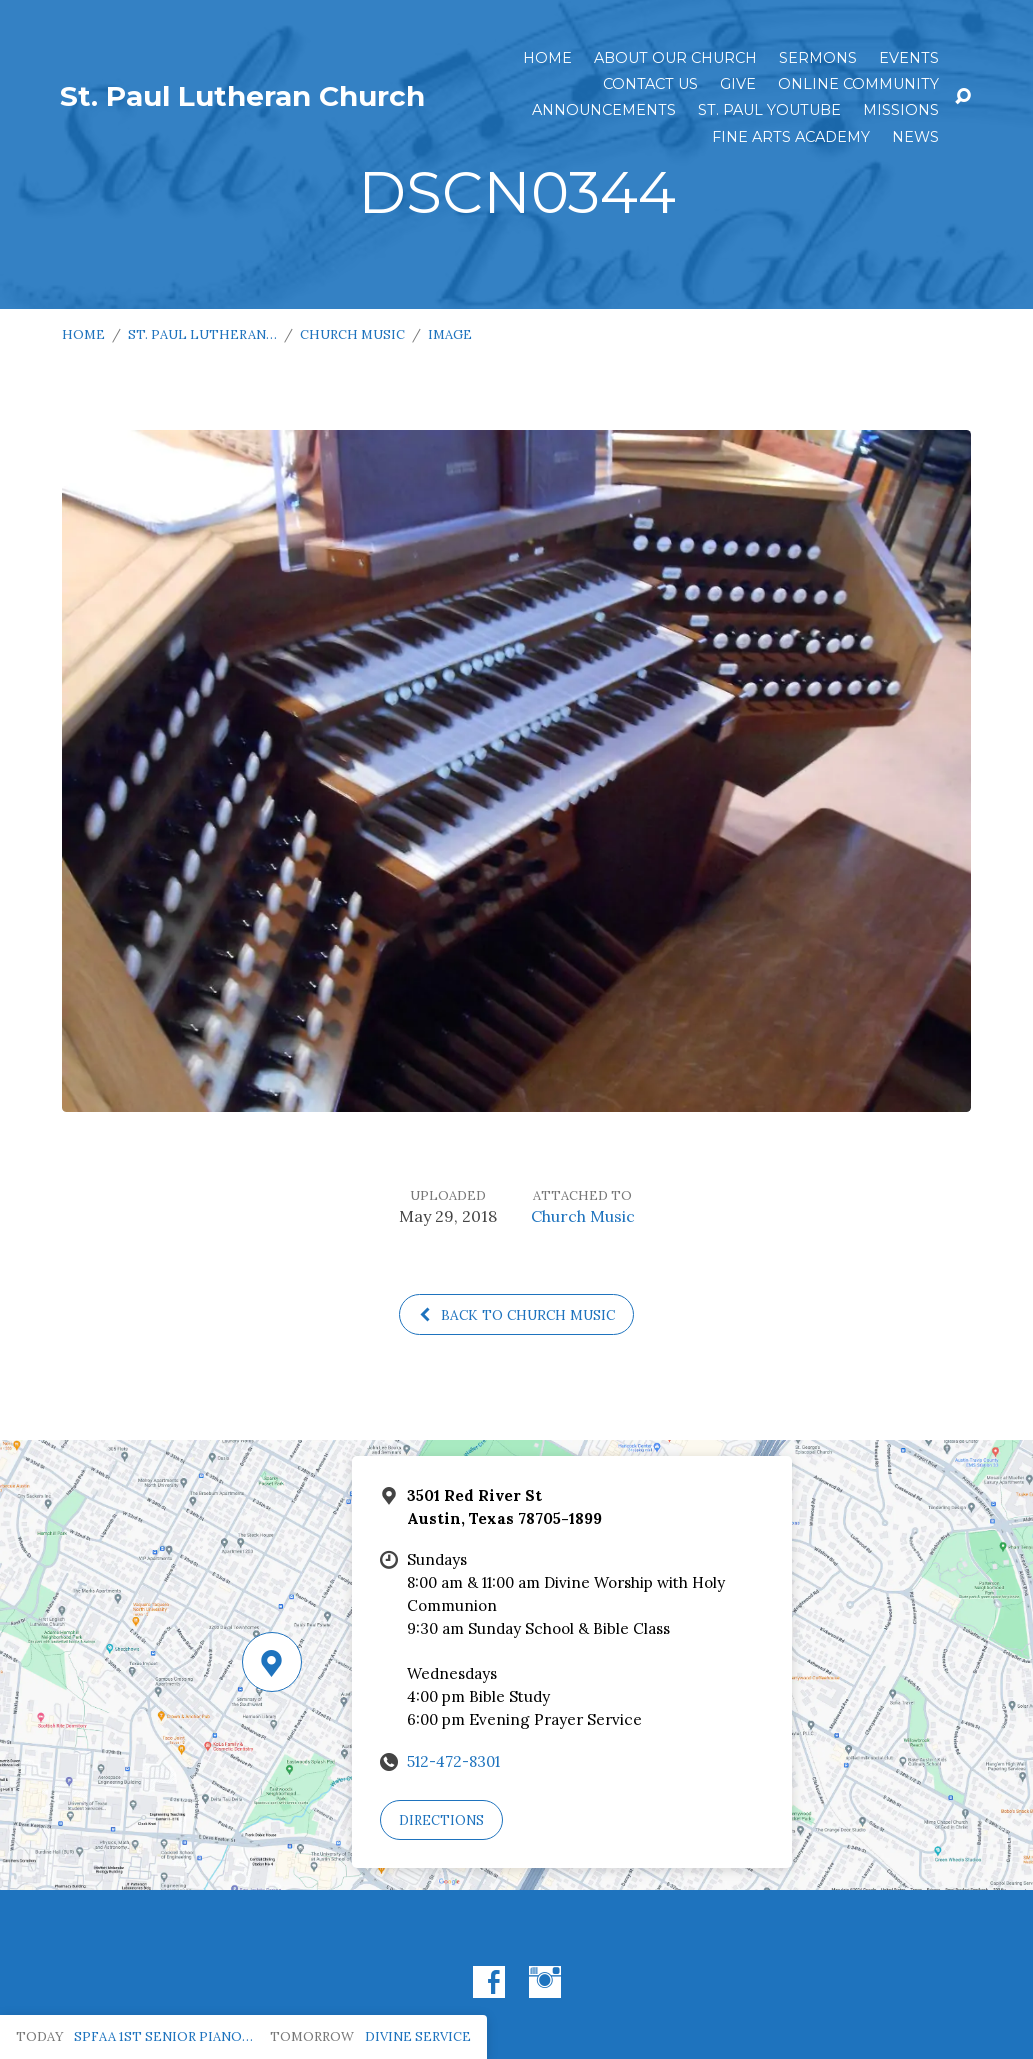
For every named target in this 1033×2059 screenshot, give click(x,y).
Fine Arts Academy (791, 137)
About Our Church (675, 58)
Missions (901, 110)
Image (450, 334)
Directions (441, 1820)
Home (547, 58)
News (915, 137)
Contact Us (650, 84)
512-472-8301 (453, 1761)
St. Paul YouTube (769, 110)
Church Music (352, 334)
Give (738, 84)
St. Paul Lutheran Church (242, 96)
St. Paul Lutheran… (202, 334)
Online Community (858, 84)
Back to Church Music (516, 1315)
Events (909, 58)
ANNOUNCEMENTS (604, 110)
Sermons (818, 58)
